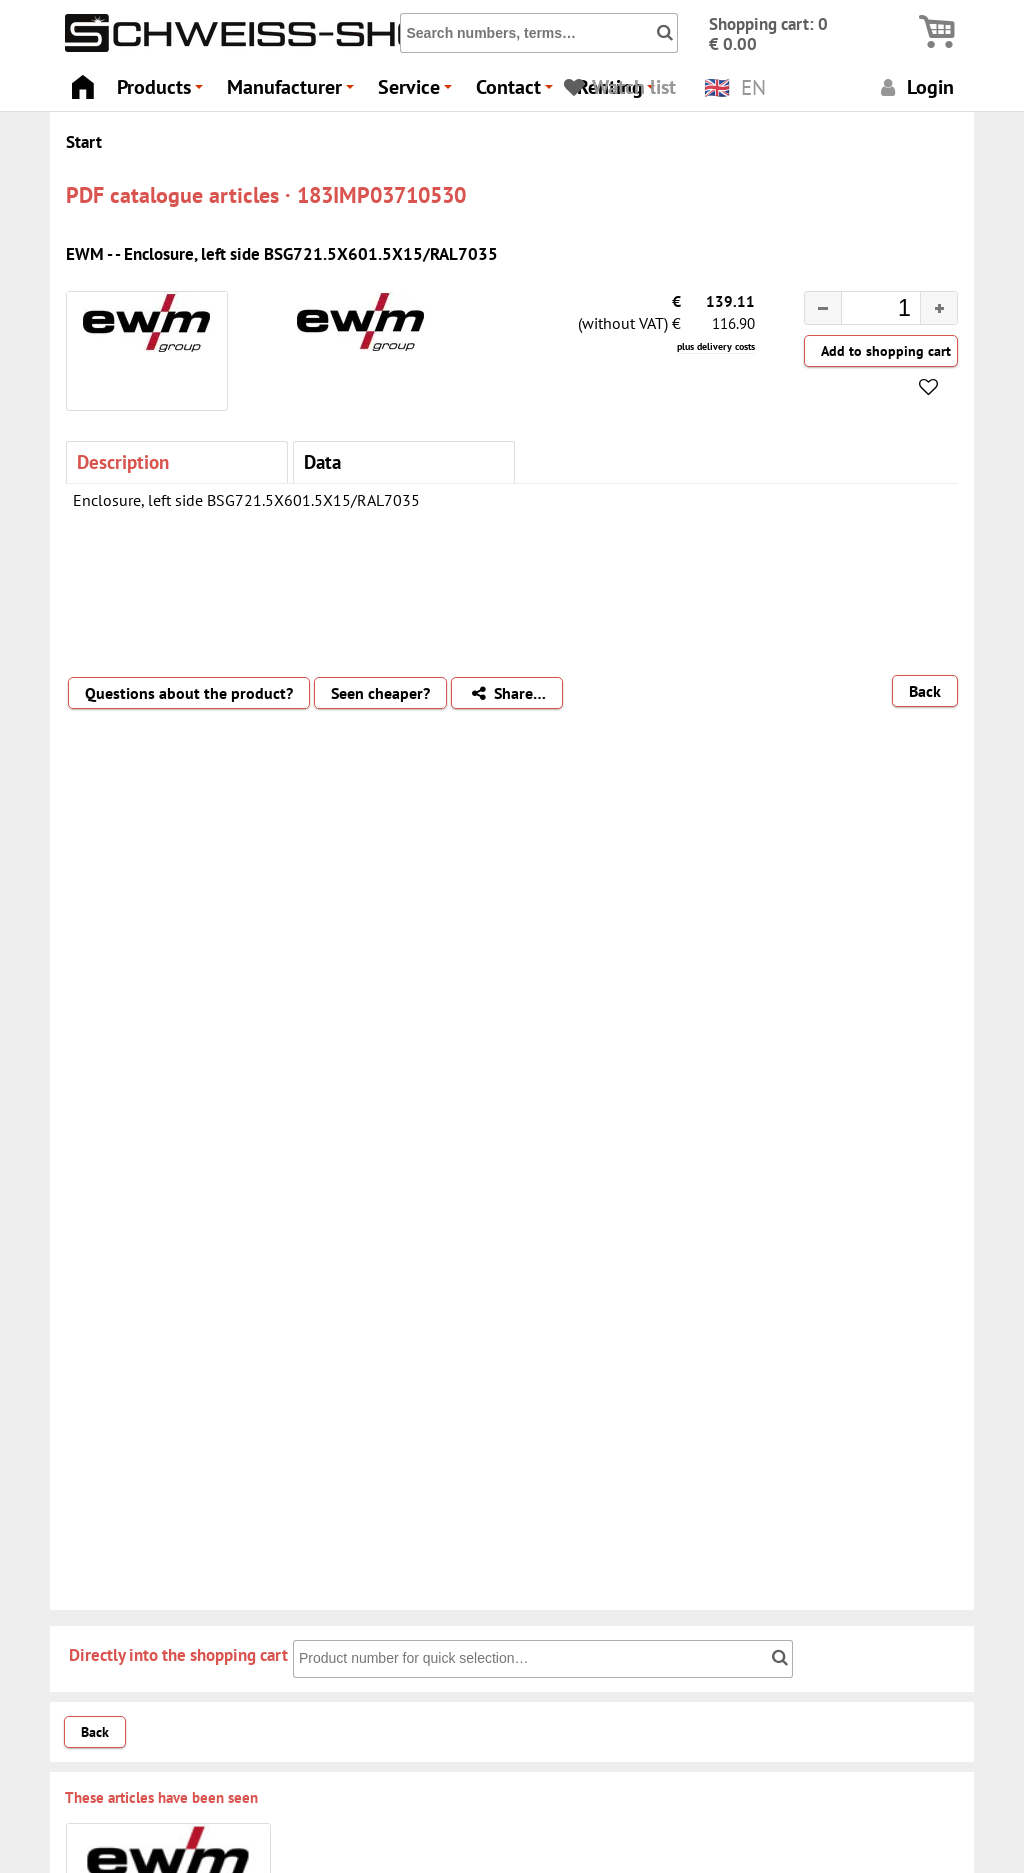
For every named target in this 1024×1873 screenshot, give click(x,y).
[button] (938, 308)
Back (925, 691)
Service (418, 92)
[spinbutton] (865, 311)
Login (914, 86)
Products (163, 92)
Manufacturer (293, 92)
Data (322, 461)
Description (123, 461)
